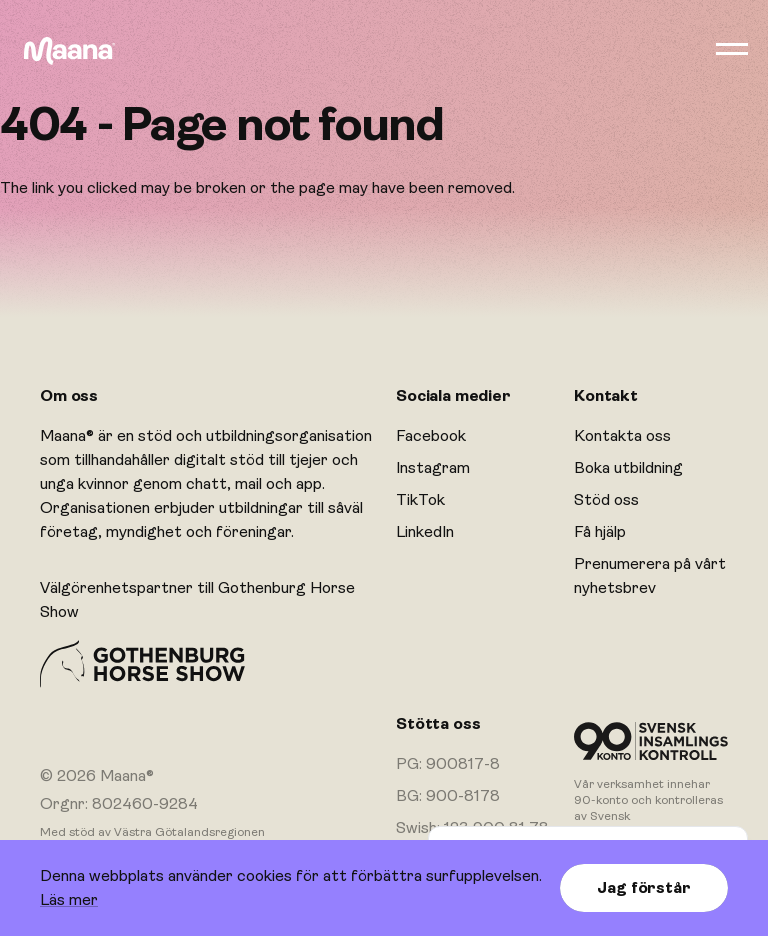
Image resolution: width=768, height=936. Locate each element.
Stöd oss (606, 500)
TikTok (420, 500)
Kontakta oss (622, 436)
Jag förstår (643, 888)
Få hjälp (600, 532)
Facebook (431, 436)
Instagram (433, 468)
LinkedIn (425, 532)
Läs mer (69, 900)
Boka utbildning (628, 468)
